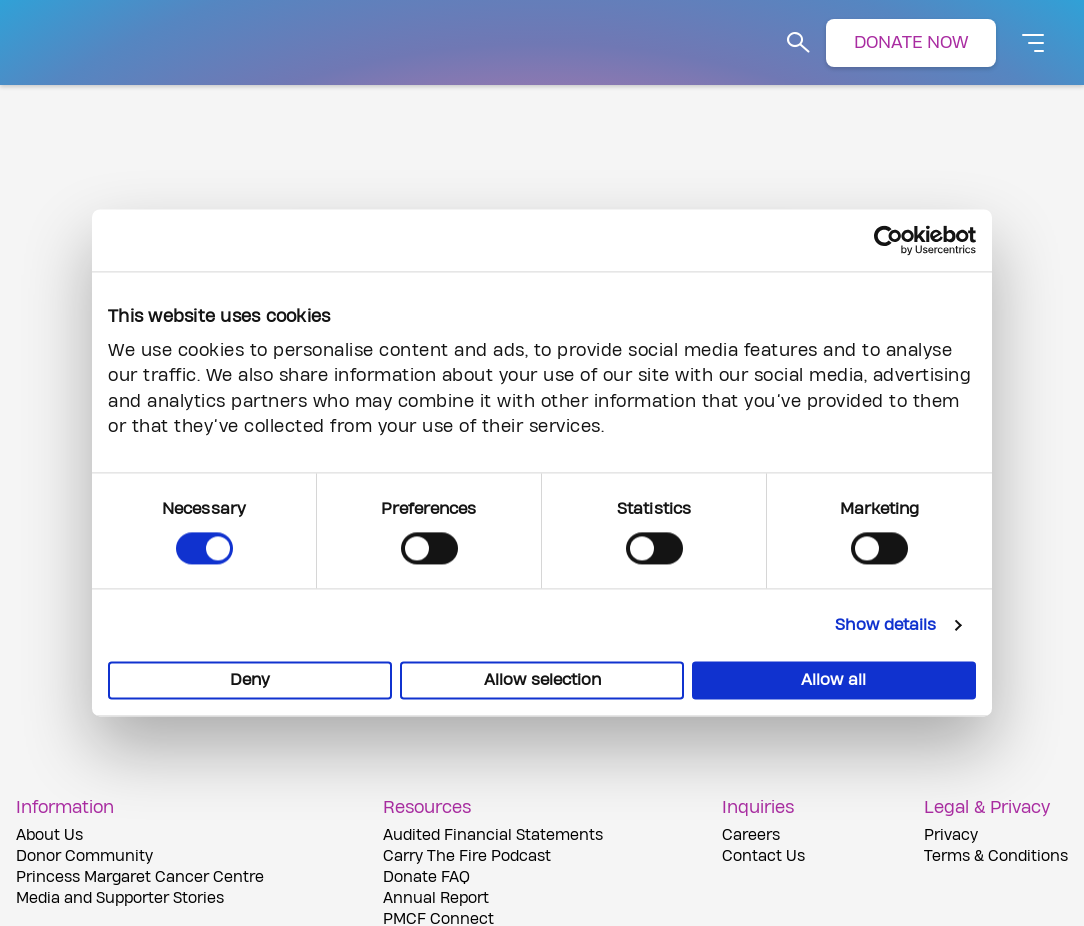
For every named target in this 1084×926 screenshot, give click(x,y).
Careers (751, 835)
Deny (250, 681)
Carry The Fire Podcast (467, 856)
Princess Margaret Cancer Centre (140, 877)
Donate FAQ (426, 877)
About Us (49, 835)
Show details (885, 626)
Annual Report (436, 898)
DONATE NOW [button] (911, 42)
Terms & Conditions (996, 856)
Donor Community (84, 856)
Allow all (833, 681)
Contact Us (763, 856)
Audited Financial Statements (493, 835)
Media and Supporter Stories (120, 898)
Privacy (951, 835)
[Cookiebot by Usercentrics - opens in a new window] (888, 240)
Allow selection (542, 681)
